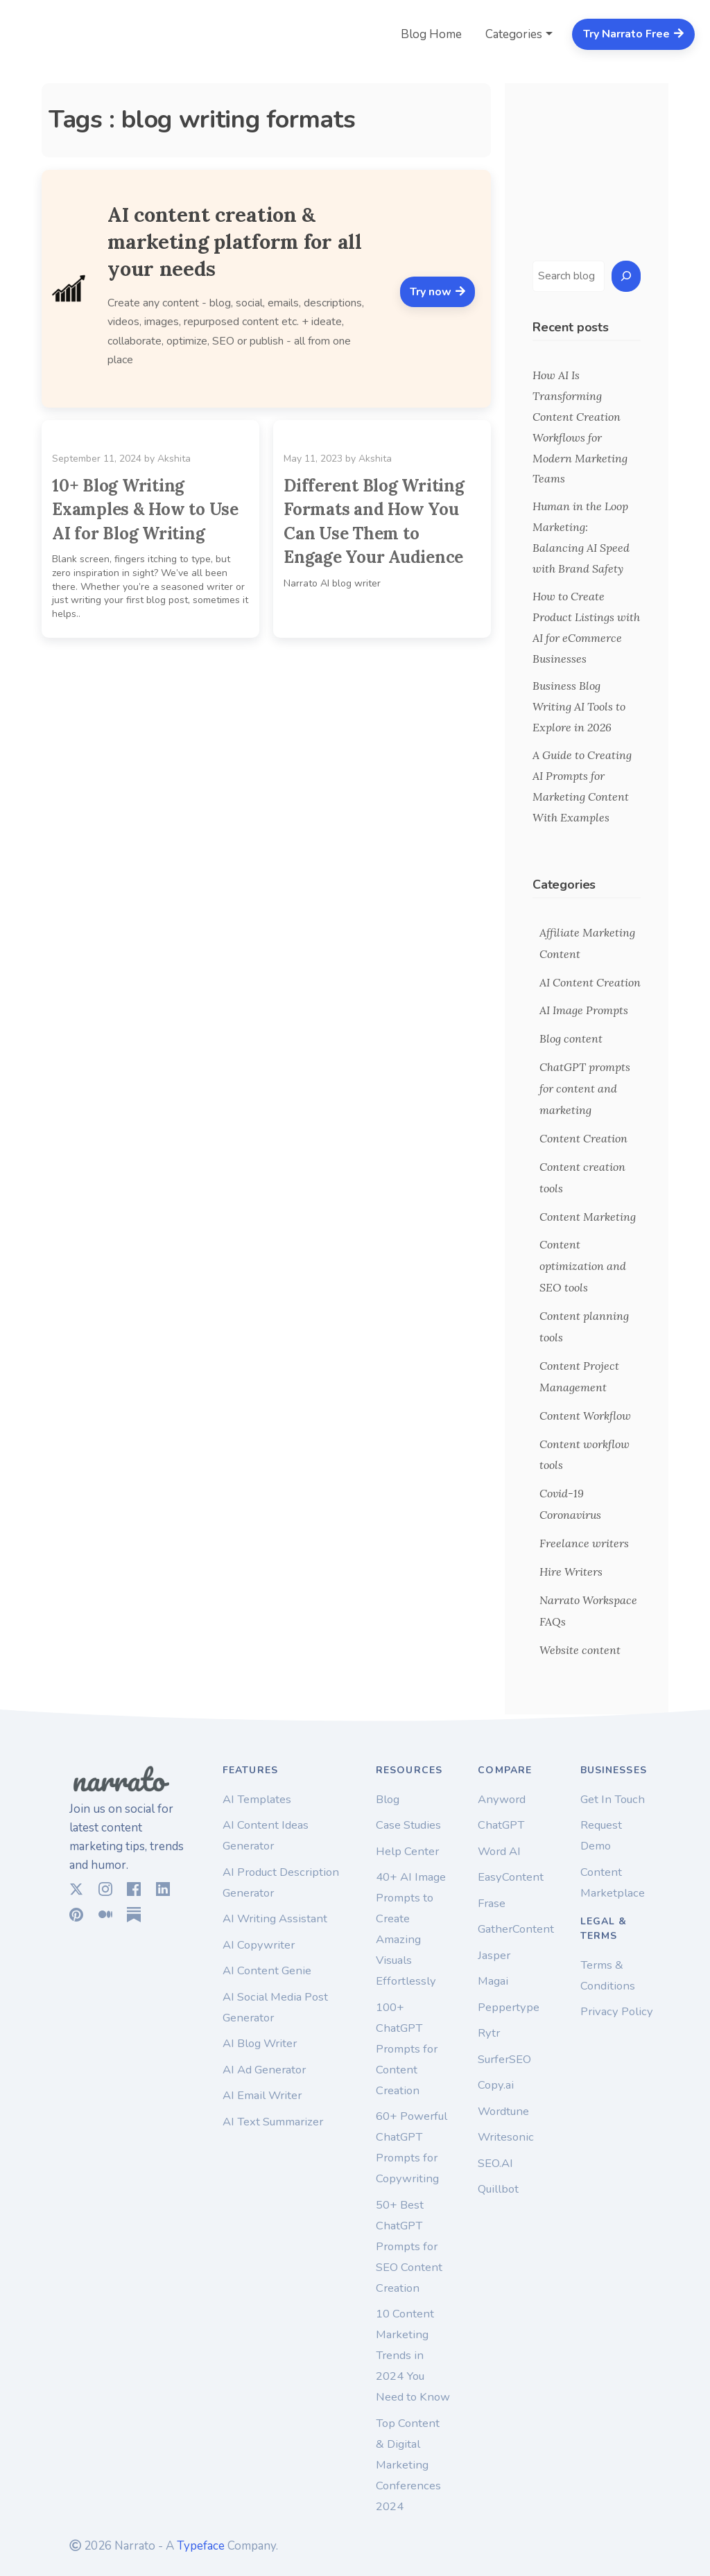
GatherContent (516, 1929)
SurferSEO (504, 2059)
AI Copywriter (259, 1945)
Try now (438, 291)
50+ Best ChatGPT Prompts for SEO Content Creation (409, 2246)
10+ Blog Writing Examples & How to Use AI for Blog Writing (145, 509)
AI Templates (257, 1799)
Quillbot (498, 2189)
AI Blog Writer (260, 2043)
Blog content (571, 1038)
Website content (580, 1650)
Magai (493, 1981)
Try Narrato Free (633, 34)
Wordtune (503, 2111)
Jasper (494, 1955)
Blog (387, 1799)
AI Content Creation (590, 982)
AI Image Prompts (583, 1010)
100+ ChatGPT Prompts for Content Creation (407, 2048)
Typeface (201, 2546)
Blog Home (431, 34)
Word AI (499, 1851)
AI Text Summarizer (273, 2122)
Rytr (489, 2033)
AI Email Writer (262, 2095)
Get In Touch (612, 1799)
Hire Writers (571, 1571)
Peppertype (508, 2007)
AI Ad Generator (264, 2070)
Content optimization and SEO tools (582, 1265)
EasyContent (511, 1877)
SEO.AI (495, 2163)
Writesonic (506, 2137)
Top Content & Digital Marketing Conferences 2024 (408, 2464)
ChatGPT (501, 1825)
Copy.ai (496, 2085)
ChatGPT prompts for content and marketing (584, 1088)
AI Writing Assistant (275, 1918)
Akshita (174, 458)
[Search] (626, 276)
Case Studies (408, 1825)
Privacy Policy (616, 2011)
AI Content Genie (267, 1970)
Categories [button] (513, 34)
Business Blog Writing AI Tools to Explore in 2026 (578, 706)
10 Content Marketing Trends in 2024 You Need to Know (413, 2355)
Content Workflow (585, 1415)
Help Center (407, 1851)
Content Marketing (587, 1217)
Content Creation (583, 1138)
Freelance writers (584, 1543)
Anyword (502, 1799)
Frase (491, 1903)
